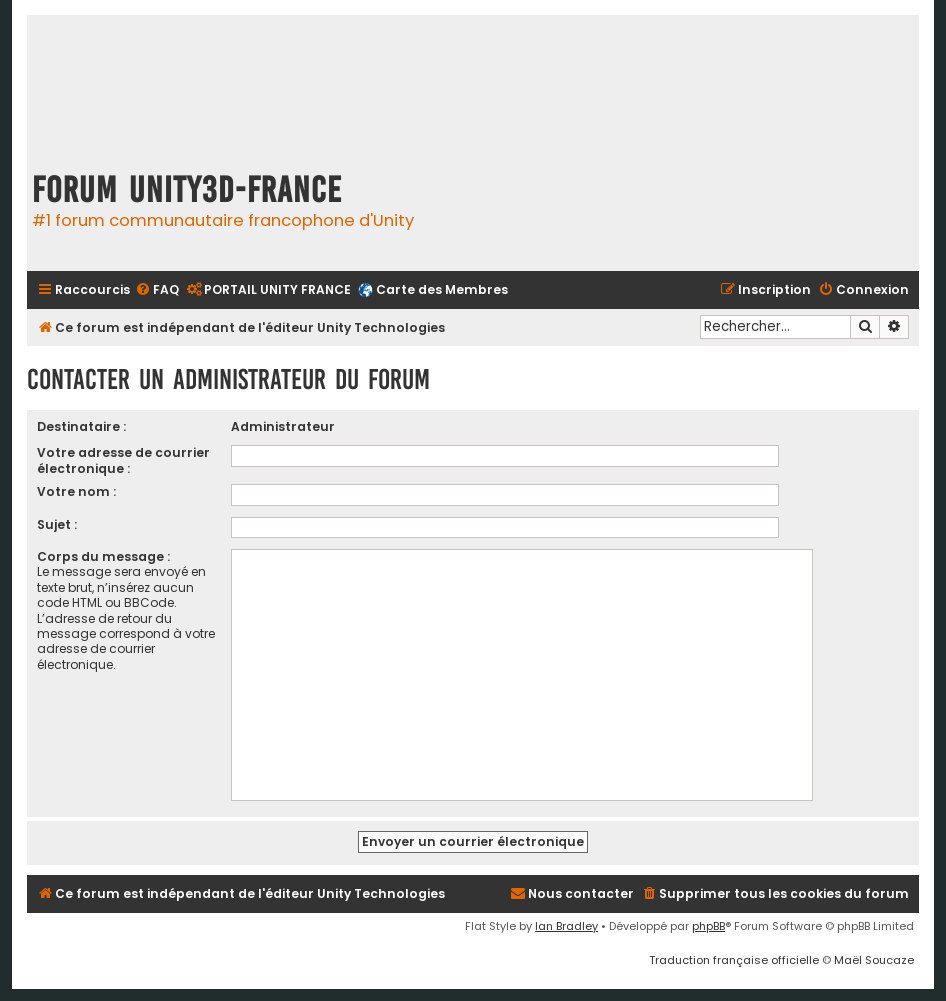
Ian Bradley (566, 926)
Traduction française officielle (734, 960)
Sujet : (57, 524)
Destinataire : (81, 426)
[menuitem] (157, 290)
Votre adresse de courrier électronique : (123, 460)
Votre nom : (76, 491)
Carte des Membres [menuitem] (442, 289)
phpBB (708, 926)
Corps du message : (103, 556)
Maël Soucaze (874, 960)
